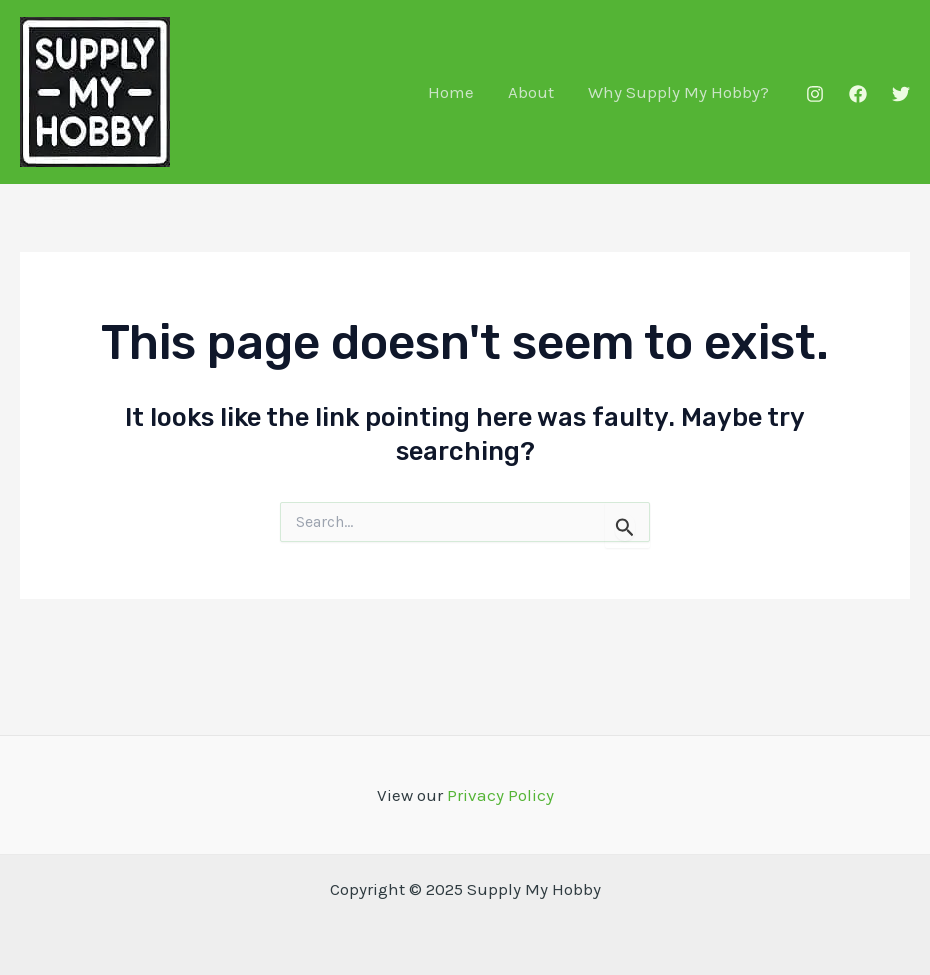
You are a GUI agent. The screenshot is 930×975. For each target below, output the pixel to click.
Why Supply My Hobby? (678, 92)
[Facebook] (858, 94)
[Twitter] (901, 94)
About (531, 92)
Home (451, 92)
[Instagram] (815, 94)
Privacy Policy (500, 795)
